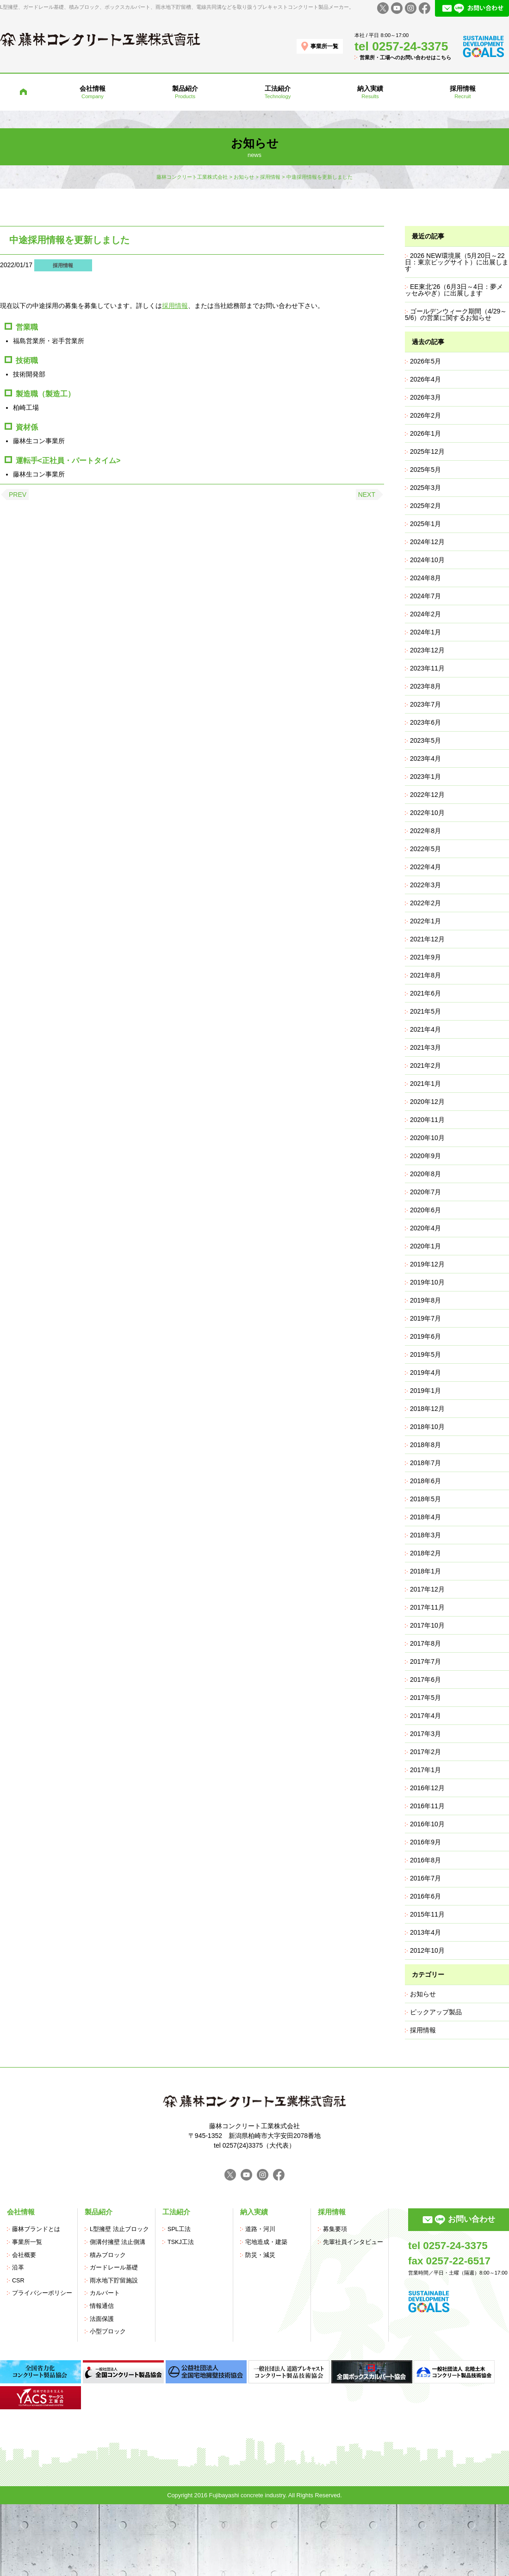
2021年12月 (427, 939)
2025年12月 (427, 451)
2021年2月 (425, 1065)
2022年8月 (425, 830)
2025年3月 (425, 487)
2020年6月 (425, 1210)
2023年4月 (425, 758)
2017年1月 (425, 1770)
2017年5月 (425, 1697)
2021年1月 (425, 1083)
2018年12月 (427, 1408)
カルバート (105, 2293)
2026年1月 (425, 433)
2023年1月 (425, 776)
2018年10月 (427, 1426)
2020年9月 (425, 1156)
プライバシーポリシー (42, 2293)
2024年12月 (427, 541)
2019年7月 (425, 1318)
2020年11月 (427, 1119)
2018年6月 (425, 1481)
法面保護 (102, 2319)
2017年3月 (425, 1733)
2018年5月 (425, 1499)
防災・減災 (260, 2255)
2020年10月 (427, 1137)
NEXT (366, 494)
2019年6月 (425, 1336)
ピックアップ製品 (436, 2012)
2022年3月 (425, 885)
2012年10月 (427, 1950)
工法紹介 (176, 2212)
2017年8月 (425, 1643)
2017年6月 (425, 1679)
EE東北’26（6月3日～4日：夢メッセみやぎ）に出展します (454, 290)
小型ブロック (108, 2331)
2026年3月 (425, 397)
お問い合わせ (471, 2219)
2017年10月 (427, 1625)
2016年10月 (427, 1824)
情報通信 (102, 2306)
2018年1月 (425, 1571)
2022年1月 (425, 921)
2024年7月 (425, 596)
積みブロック (108, 2255)
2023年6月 (425, 722)
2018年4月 (425, 1517)
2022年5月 (425, 848)
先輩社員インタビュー (353, 2242)
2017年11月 (427, 1607)
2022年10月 (427, 812)
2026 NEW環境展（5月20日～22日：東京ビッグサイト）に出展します (457, 262)
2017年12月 (427, 1589)
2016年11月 (427, 1806)
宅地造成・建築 (266, 2242)
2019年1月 (425, 1390)
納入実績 (254, 2212)
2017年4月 (425, 1715)
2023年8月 (425, 686)
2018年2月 (425, 1553)
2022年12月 (427, 794)
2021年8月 (425, 975)
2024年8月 (425, 578)
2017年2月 (425, 1751)
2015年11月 (427, 1914)
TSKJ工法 (181, 2242)
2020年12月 (427, 1101)
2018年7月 (425, 1463)
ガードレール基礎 (114, 2267)
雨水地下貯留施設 (114, 2280)
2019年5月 (425, 1354)
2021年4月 (425, 1029)
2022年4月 (425, 867)
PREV (17, 494)
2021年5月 (425, 1011)
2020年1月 (425, 1246)
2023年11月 (427, 668)
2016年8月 (425, 1860)
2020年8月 (425, 1174)
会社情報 (21, 2212)
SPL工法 (179, 2229)
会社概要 (24, 2255)
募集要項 (335, 2229)
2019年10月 (427, 1282)
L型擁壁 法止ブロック (119, 2229)
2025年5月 (425, 469)
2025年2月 (425, 505)
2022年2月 (425, 903)
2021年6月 (425, 993)
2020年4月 (425, 1228)
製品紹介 (98, 2212)
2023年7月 (425, 704)
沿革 (18, 2267)
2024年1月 (425, 632)
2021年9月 (425, 957)
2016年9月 (425, 1842)
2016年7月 (425, 1878)
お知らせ (423, 1994)
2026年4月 (425, 379)
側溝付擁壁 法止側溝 (118, 2242)
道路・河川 (260, 2229)
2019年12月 (427, 1264)
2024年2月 (425, 614)
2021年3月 (425, 1047)
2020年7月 (425, 1192)
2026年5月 (425, 361)
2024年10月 (427, 560)
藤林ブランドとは (36, 2229)
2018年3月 (425, 1535)
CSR (18, 2280)
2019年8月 (425, 1300)
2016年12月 (427, 1788)
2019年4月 (425, 1372)
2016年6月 (425, 1896)
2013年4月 (425, 1932)
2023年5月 (425, 740)
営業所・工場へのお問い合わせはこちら (405, 57)
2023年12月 (427, 650)
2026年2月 (425, 415)
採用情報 (63, 265)
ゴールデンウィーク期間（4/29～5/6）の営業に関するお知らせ (456, 314)
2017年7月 (425, 1661)
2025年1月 (425, 523)
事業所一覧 (324, 46)
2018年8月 (425, 1444)
